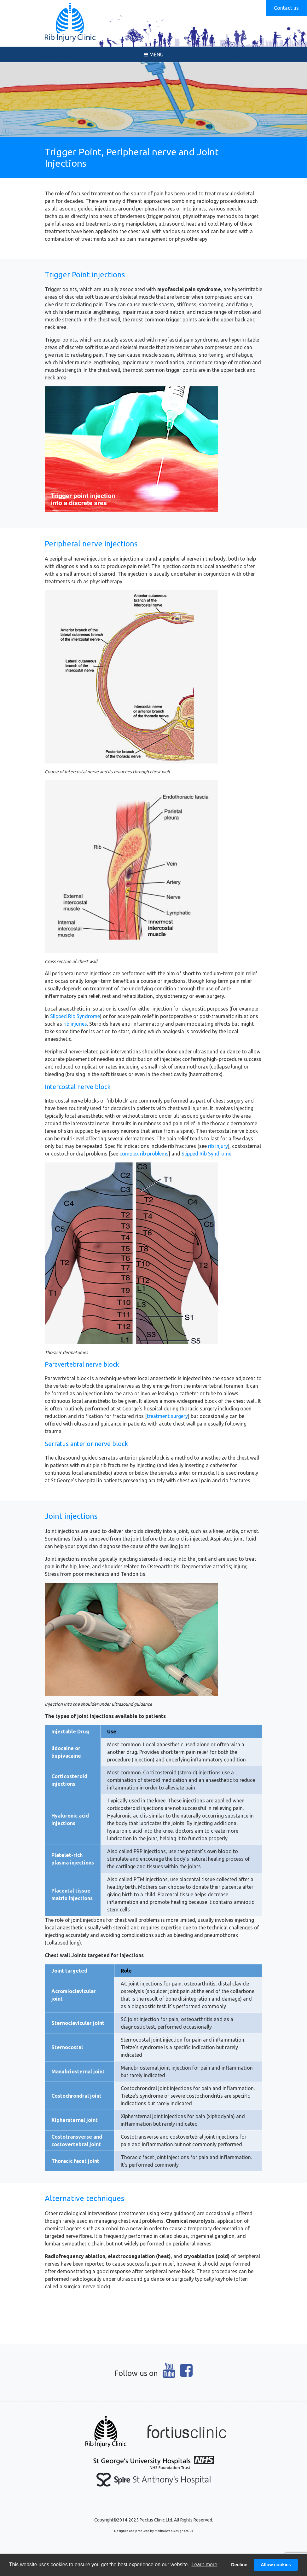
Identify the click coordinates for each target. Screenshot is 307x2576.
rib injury (218, 1146)
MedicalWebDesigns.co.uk (173, 2531)
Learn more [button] (204, 2564)
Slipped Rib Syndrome (75, 1016)
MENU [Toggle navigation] (154, 54)
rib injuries (75, 1024)
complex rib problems (144, 1153)
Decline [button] (239, 2564)
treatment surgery (167, 1416)
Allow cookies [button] (276, 2564)
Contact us (286, 8)
